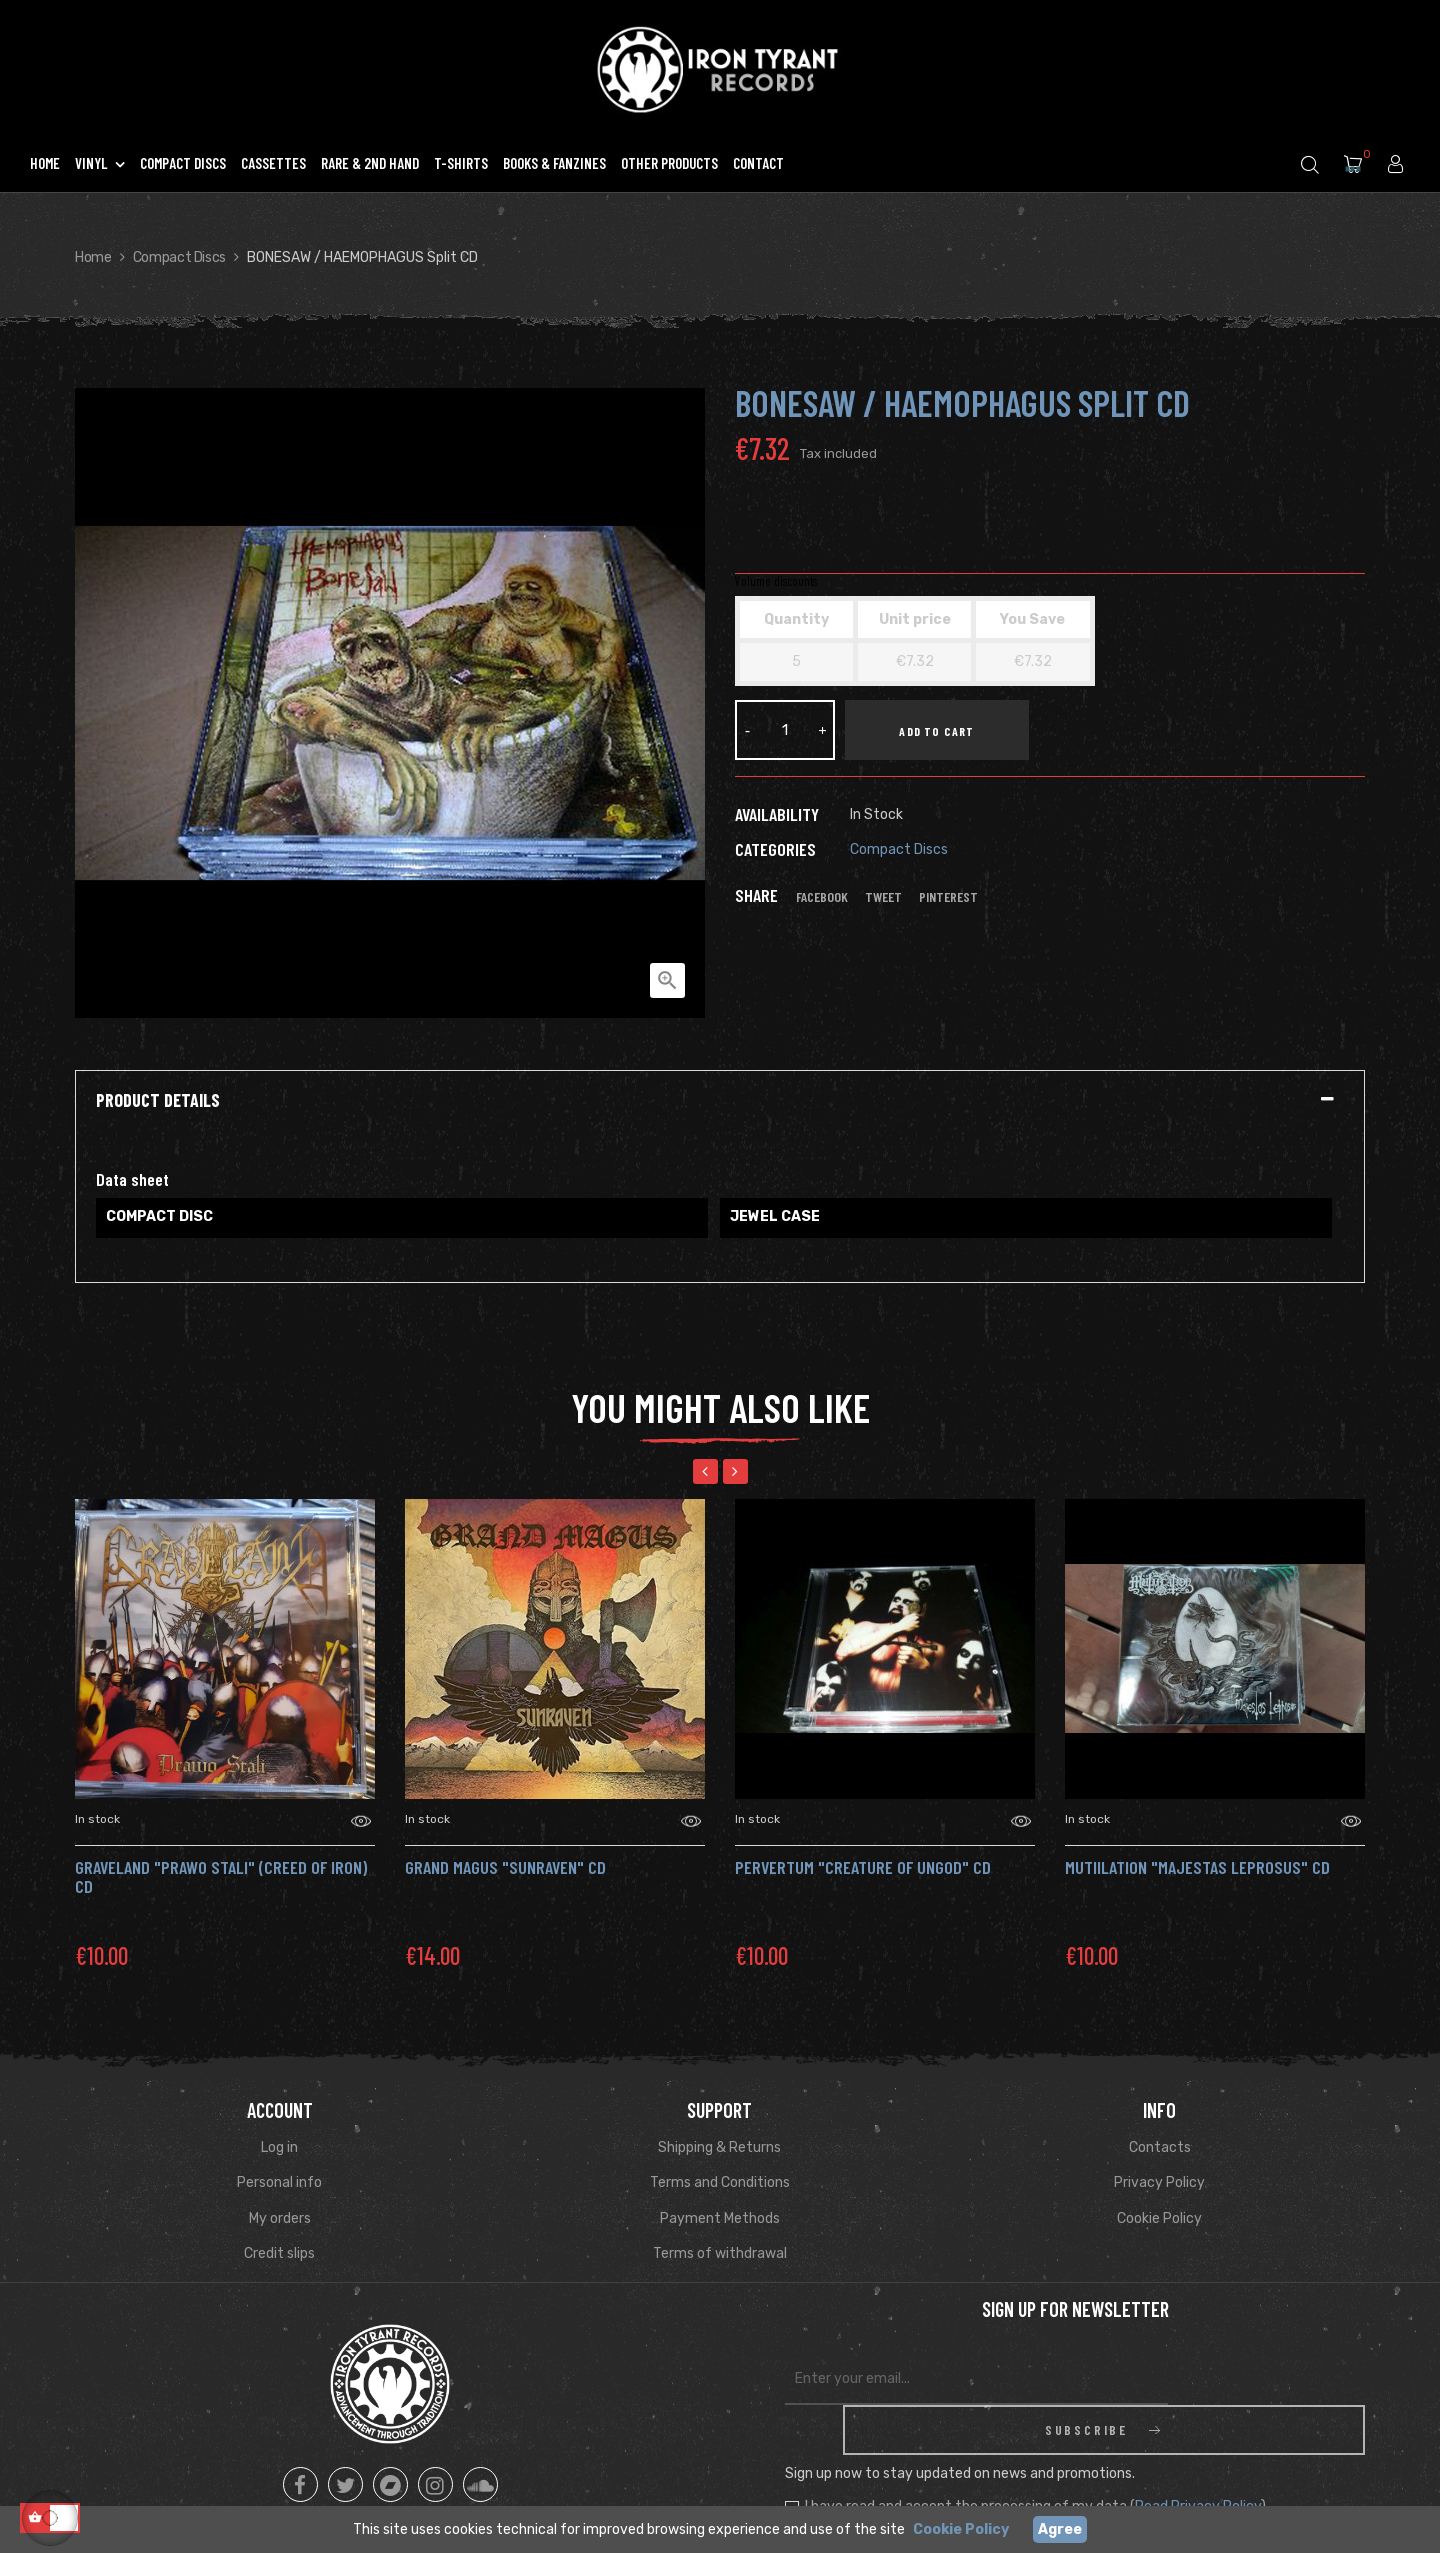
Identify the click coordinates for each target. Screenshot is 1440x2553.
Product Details (158, 1101)
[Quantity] (785, 730)
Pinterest (948, 897)
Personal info (279, 2182)
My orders (280, 2218)
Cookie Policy (1159, 2218)
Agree (1060, 2529)
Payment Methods (720, 2218)
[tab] (720, 1101)
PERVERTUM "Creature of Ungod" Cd (863, 1867)
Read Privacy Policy (1198, 2456)
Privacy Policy (1159, 2182)
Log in (279, 2147)
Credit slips (279, 2253)
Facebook (822, 897)
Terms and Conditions (720, 2182)
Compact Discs (899, 849)
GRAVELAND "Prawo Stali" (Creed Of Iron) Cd (221, 1877)
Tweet (883, 897)
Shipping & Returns (719, 2147)
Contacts (1160, 2147)
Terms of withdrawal (720, 2253)
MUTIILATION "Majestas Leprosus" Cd (1197, 1867)
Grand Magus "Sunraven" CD (505, 1867)
